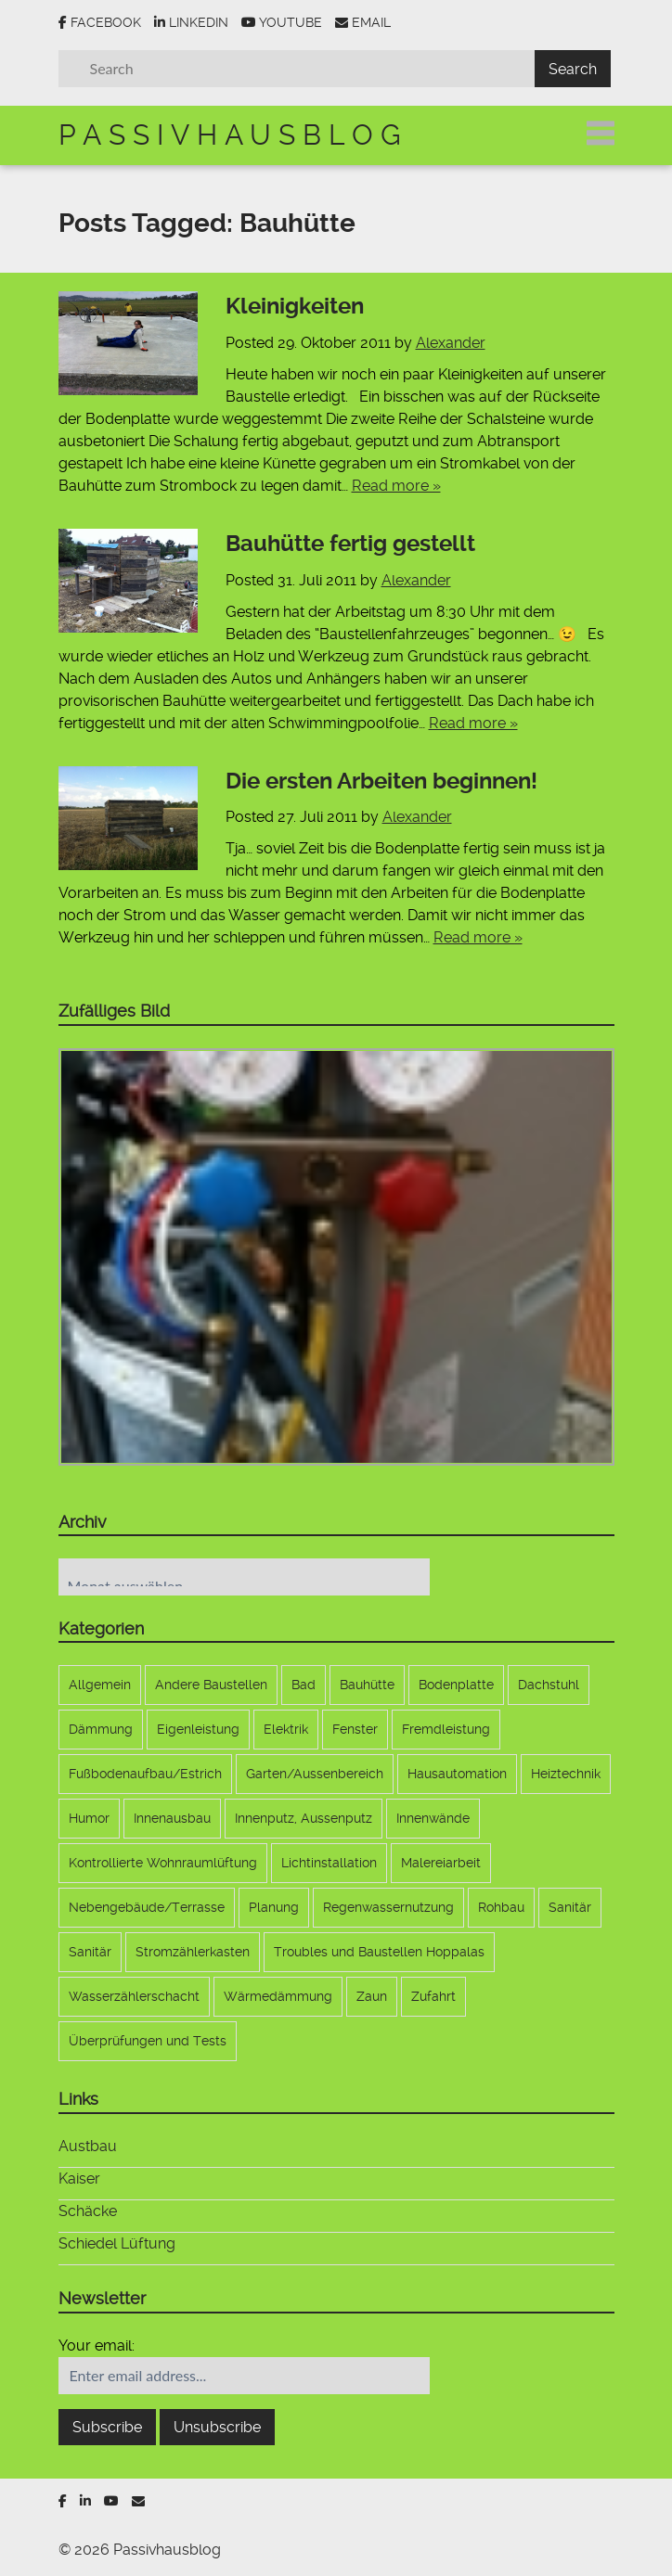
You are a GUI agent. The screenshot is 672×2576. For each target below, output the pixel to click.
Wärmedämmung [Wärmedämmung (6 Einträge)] (278, 1996)
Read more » (396, 485)
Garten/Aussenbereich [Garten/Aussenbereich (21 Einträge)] (314, 1773)
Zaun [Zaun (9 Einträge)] (371, 1996)
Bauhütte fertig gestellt (350, 544)
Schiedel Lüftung (116, 2243)
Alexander (450, 343)
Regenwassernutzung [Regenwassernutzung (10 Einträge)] (388, 1907)
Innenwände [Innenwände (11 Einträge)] (433, 1818)
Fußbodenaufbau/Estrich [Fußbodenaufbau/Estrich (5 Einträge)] (145, 1773)
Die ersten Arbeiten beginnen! (381, 781)
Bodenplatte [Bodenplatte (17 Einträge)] (456, 1684)
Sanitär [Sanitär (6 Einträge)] (570, 1907)
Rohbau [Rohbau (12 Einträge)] (501, 1907)
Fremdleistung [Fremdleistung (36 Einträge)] (446, 1729)
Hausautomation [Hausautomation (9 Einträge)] (457, 1773)
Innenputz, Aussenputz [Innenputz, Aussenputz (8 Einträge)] (303, 1818)
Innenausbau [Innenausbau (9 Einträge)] (172, 1818)
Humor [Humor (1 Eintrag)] (89, 1818)
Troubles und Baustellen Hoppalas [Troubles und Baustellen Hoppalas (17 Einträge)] (379, 1951)
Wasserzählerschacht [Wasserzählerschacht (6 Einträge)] (134, 1996)
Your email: (96, 2345)
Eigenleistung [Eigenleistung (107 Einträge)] (198, 1729)
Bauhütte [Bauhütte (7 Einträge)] (367, 1684)
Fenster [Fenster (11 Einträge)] (355, 1729)
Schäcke (87, 2211)
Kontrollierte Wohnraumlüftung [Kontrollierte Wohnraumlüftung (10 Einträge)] (163, 1862)
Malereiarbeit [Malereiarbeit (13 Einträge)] (441, 1862)
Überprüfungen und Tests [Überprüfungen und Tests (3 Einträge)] (147, 2040)
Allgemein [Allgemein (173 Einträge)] (100, 1684)
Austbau (87, 2146)
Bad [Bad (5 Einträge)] (303, 1684)
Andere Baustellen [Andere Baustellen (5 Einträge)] (211, 1684)
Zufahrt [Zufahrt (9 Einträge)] (433, 1996)
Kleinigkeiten (295, 306)
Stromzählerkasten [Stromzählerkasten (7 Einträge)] (193, 1951)
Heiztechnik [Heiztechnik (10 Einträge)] (566, 1773)
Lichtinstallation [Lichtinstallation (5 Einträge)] (329, 1862)
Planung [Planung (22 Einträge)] (274, 1907)
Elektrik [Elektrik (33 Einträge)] (286, 1729)
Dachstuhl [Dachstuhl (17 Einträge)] (548, 1684)
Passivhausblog (233, 135)
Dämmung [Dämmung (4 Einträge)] (101, 1729)
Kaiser (79, 2178)
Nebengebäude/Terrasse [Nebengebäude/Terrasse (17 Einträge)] (147, 1907)
